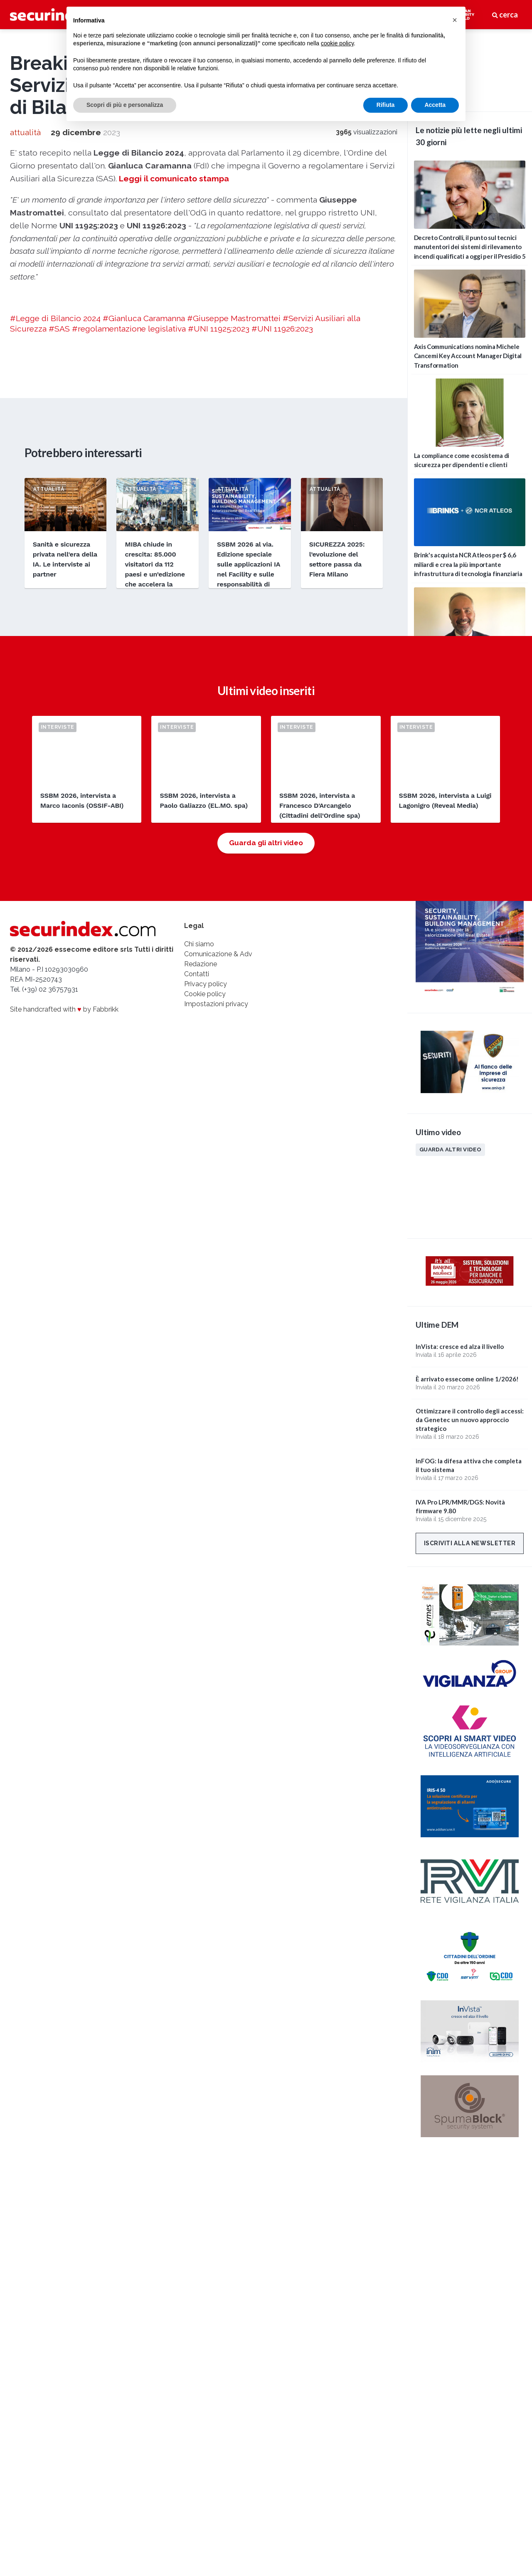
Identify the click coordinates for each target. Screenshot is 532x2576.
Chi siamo (199, 1201)
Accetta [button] (435, 104)
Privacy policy (205, 1241)
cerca (505, 14)
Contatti (196, 1231)
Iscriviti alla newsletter (470, 1543)
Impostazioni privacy (216, 1261)
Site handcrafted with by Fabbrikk (64, 1266)
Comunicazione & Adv (218, 1211)
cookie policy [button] (337, 43)
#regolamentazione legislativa (129, 574)
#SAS (59, 574)
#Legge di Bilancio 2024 (55, 564)
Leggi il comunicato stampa (174, 424)
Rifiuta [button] (386, 104)
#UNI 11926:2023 (282, 574)
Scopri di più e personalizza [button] (124, 104)
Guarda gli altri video (266, 1100)
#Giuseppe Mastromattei (234, 564)
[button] (454, 20)
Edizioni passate (446, 828)
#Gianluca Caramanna (144, 564)
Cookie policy (205, 1251)
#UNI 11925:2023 (218, 574)
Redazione (200, 1221)
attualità (25, 378)
